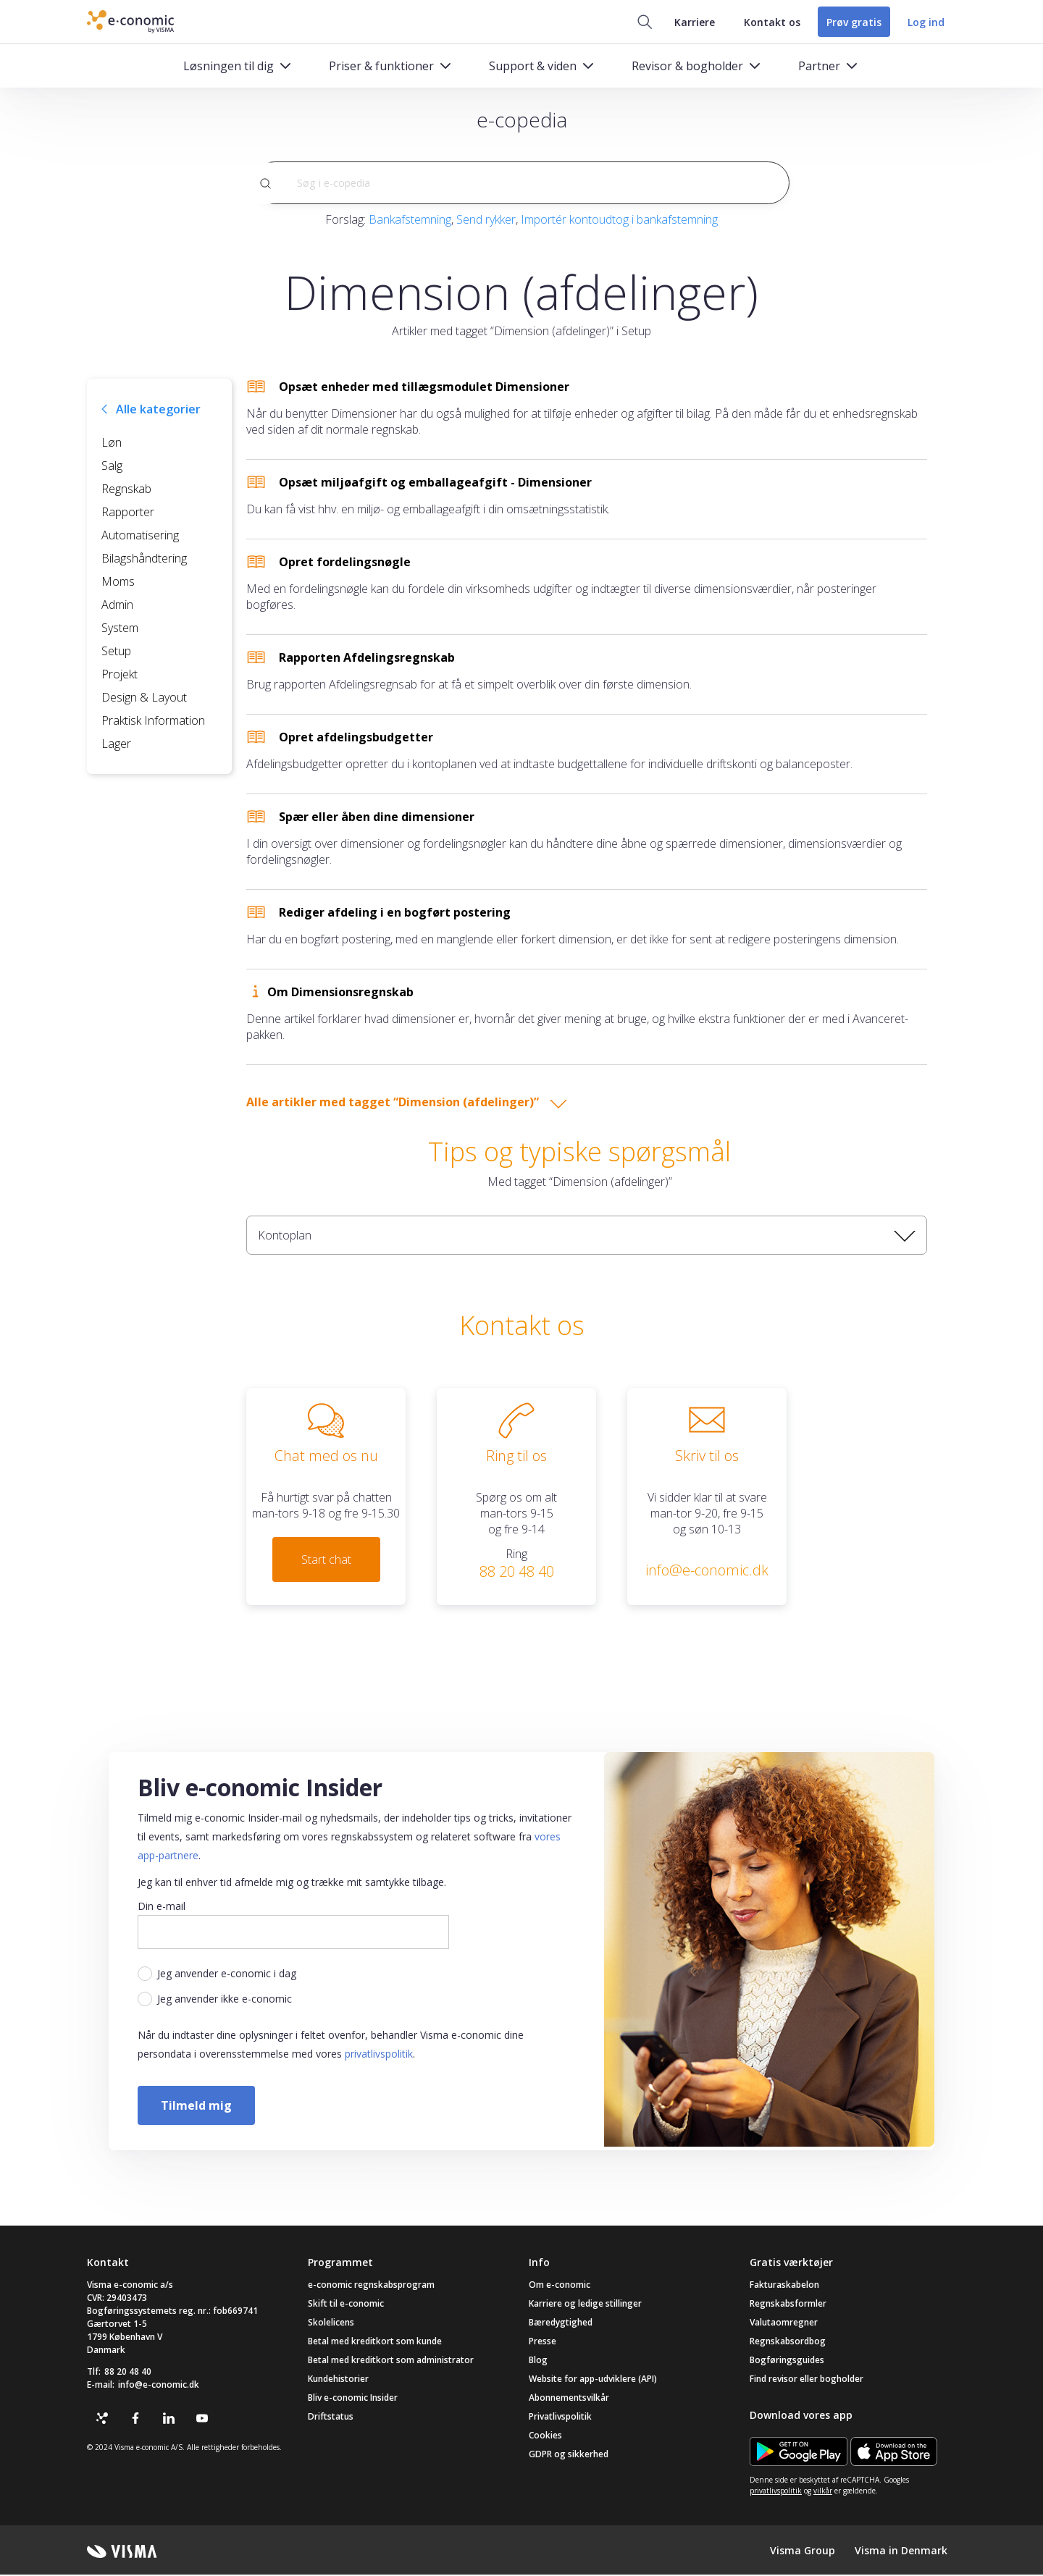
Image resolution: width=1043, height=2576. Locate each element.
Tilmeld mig (196, 2106)
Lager (116, 744)
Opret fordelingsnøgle (345, 563)
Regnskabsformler (788, 2305)
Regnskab (126, 489)
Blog (538, 2361)
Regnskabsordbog (788, 2342)
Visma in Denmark (901, 2551)
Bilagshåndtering (144, 559)
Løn (111, 443)
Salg (111, 466)
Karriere (689, 22)
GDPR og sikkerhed (568, 2455)
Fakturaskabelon (784, 2286)
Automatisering (140, 536)
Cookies (545, 2436)
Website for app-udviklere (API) (593, 2380)
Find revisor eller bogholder (806, 2380)
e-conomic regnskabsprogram (371, 2286)
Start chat (326, 1560)
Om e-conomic (559, 2286)
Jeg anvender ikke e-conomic (224, 2000)
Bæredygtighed (560, 2324)
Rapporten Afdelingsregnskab (367, 658)
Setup (116, 652)
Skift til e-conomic (346, 2305)
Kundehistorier (338, 2380)
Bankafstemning (410, 220)
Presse (542, 2342)
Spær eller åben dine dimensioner (376, 817)
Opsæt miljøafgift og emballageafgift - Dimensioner (435, 483)
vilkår (822, 2492)
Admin (117, 605)
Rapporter (127, 513)
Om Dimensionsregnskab (340, 993)
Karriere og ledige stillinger (585, 2305)
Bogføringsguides (787, 2361)
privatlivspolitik (379, 2055)
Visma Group (802, 2551)
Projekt (119, 675)
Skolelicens (331, 2324)
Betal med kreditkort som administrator (391, 2361)
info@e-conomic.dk (158, 2386)
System (119, 628)
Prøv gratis (851, 22)
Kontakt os (766, 22)
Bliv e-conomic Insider (353, 2399)
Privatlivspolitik (560, 2418)
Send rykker (486, 220)
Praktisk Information (153, 721)
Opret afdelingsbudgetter (356, 738)
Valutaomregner (784, 2324)
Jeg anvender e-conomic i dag (226, 1975)
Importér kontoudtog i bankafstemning (619, 220)
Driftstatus (330, 2418)
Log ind (926, 22)
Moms (118, 582)
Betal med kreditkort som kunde (375, 2342)
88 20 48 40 (127, 2373)
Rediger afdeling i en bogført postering (395, 913)
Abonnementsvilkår (569, 2399)
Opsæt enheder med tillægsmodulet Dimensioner (424, 387)
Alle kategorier (158, 410)
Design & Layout (144, 698)
